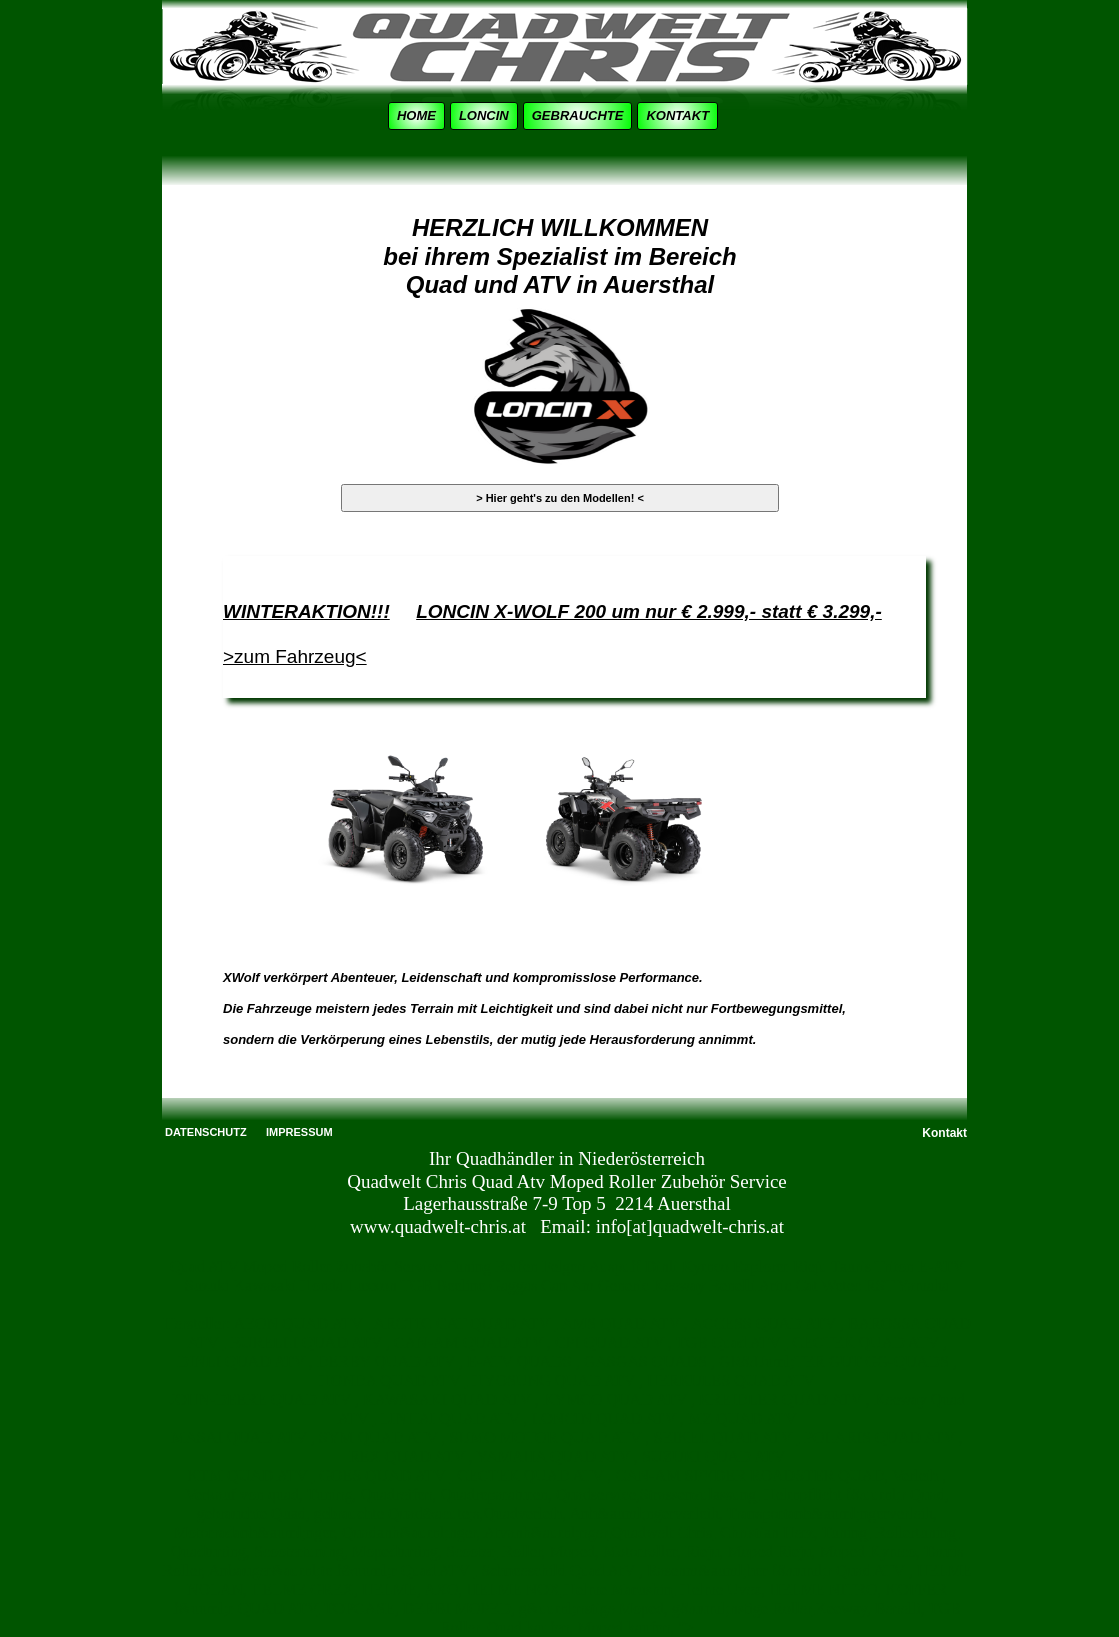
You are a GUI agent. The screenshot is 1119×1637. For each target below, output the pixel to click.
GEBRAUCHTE (578, 115)
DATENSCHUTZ (206, 1132)
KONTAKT (677, 115)
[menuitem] (419, 116)
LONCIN (484, 115)
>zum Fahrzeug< (295, 656)
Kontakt (944, 1133)
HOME (416, 115)
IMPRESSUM (299, 1132)
